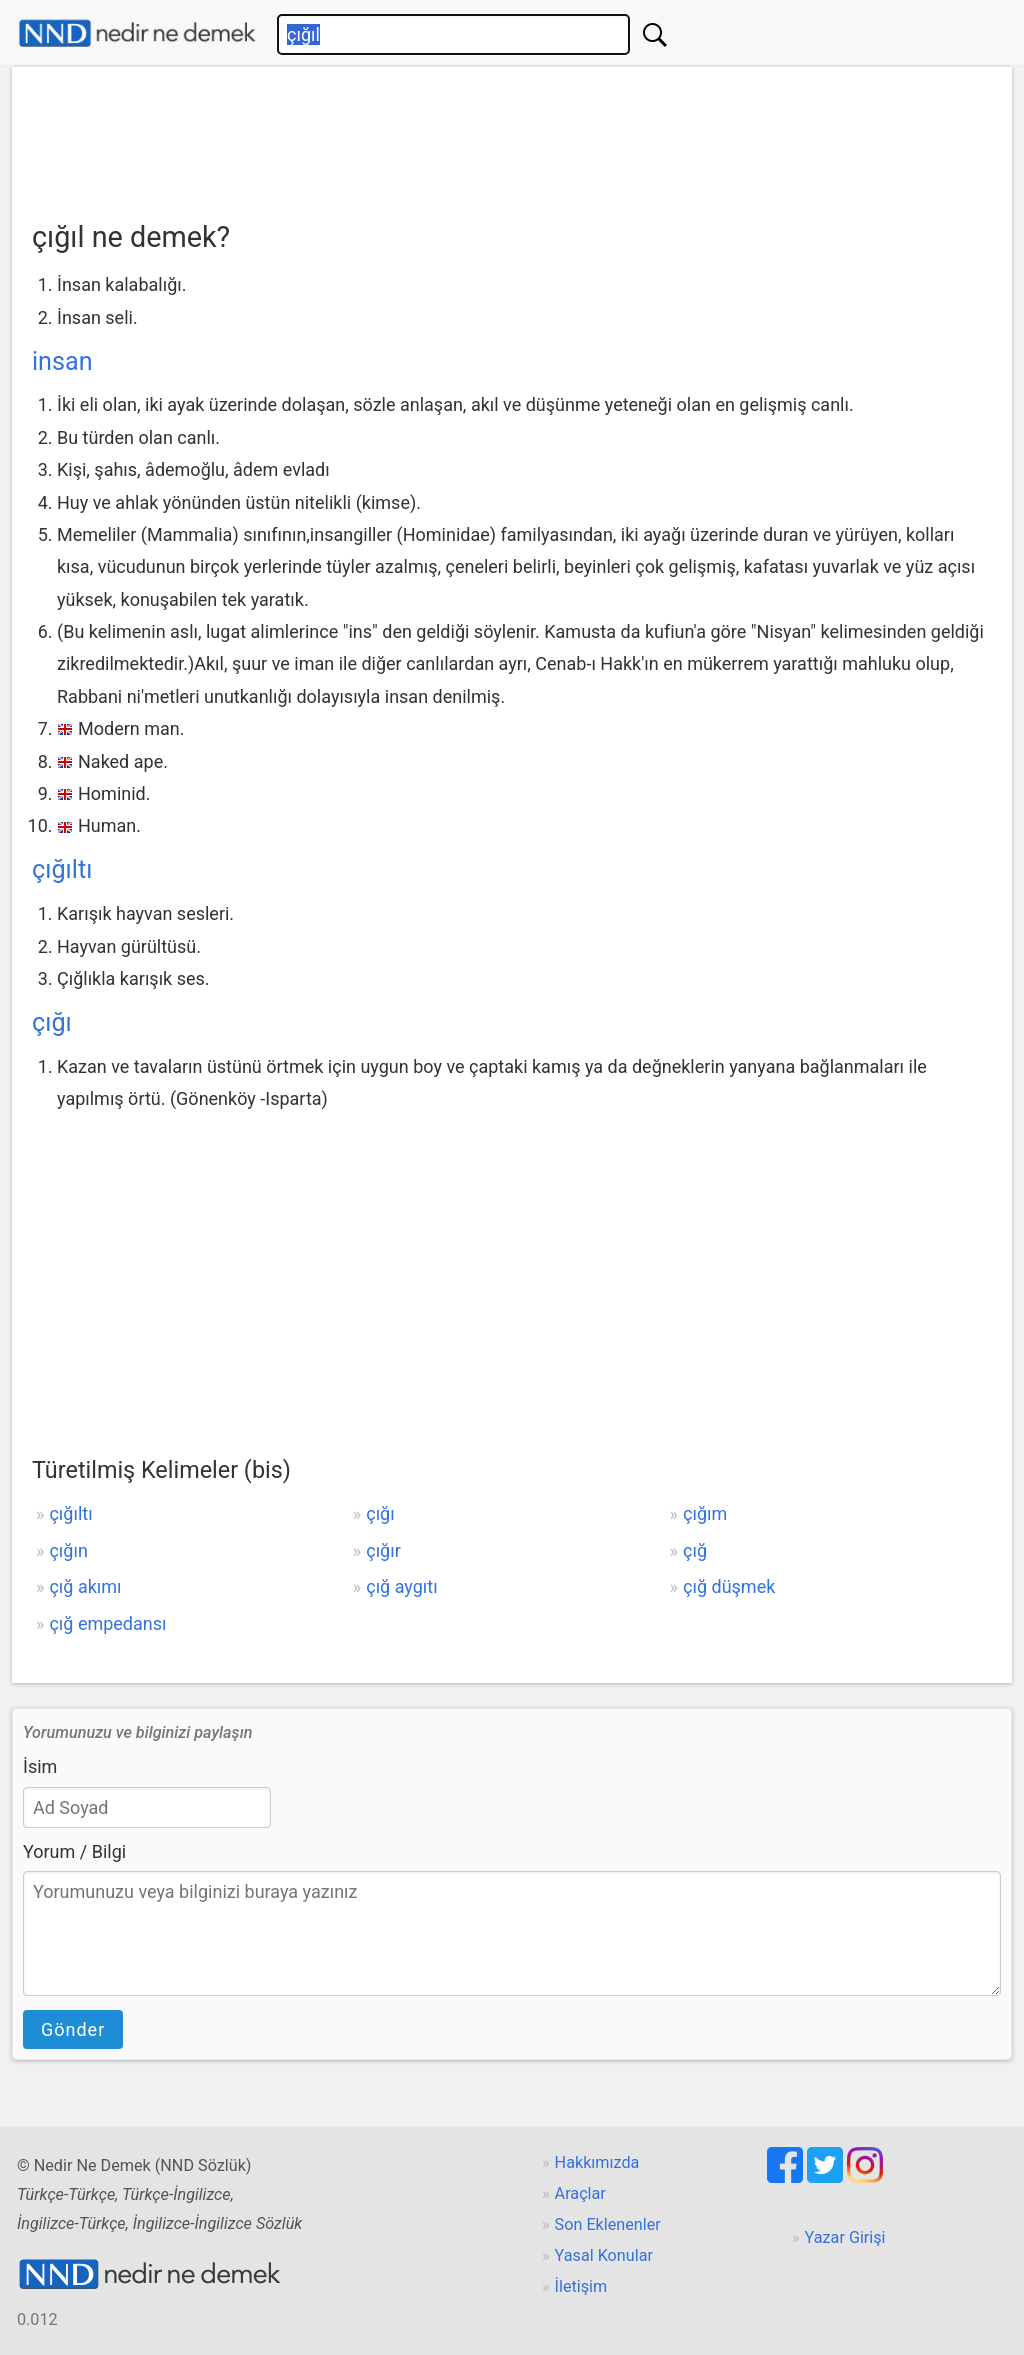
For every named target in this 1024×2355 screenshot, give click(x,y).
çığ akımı (85, 1586)
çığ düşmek (729, 1586)
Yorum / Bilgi (74, 1851)
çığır (383, 1550)
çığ (695, 1550)
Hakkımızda (597, 2162)
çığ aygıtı (401, 1586)
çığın (68, 1550)
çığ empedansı (107, 1623)
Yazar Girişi (845, 2237)
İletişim (581, 2286)
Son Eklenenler (608, 2224)
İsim (40, 1766)
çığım (705, 1513)
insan (62, 361)
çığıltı (62, 869)
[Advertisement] (512, 137)
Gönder (73, 2029)
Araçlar (580, 2193)
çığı (52, 1022)
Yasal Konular (604, 2255)
